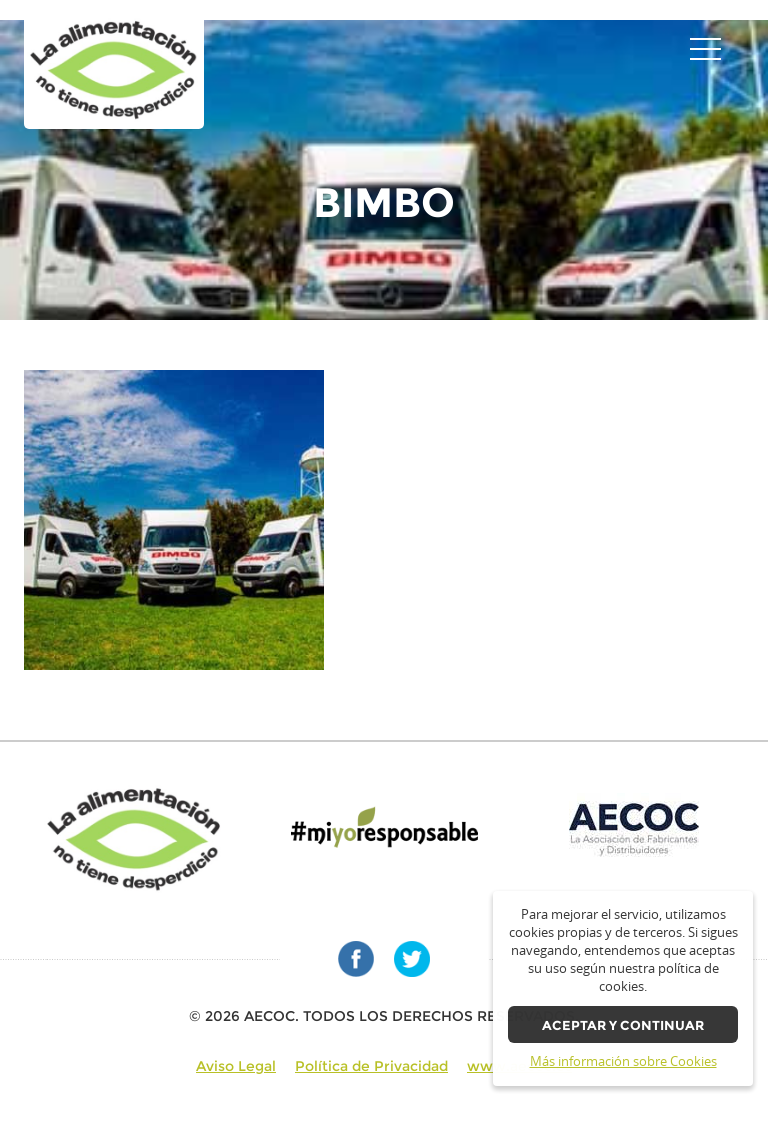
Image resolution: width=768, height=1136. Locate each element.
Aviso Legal (236, 1066)
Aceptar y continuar (623, 1025)
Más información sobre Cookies (623, 1061)
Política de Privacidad (371, 1066)
